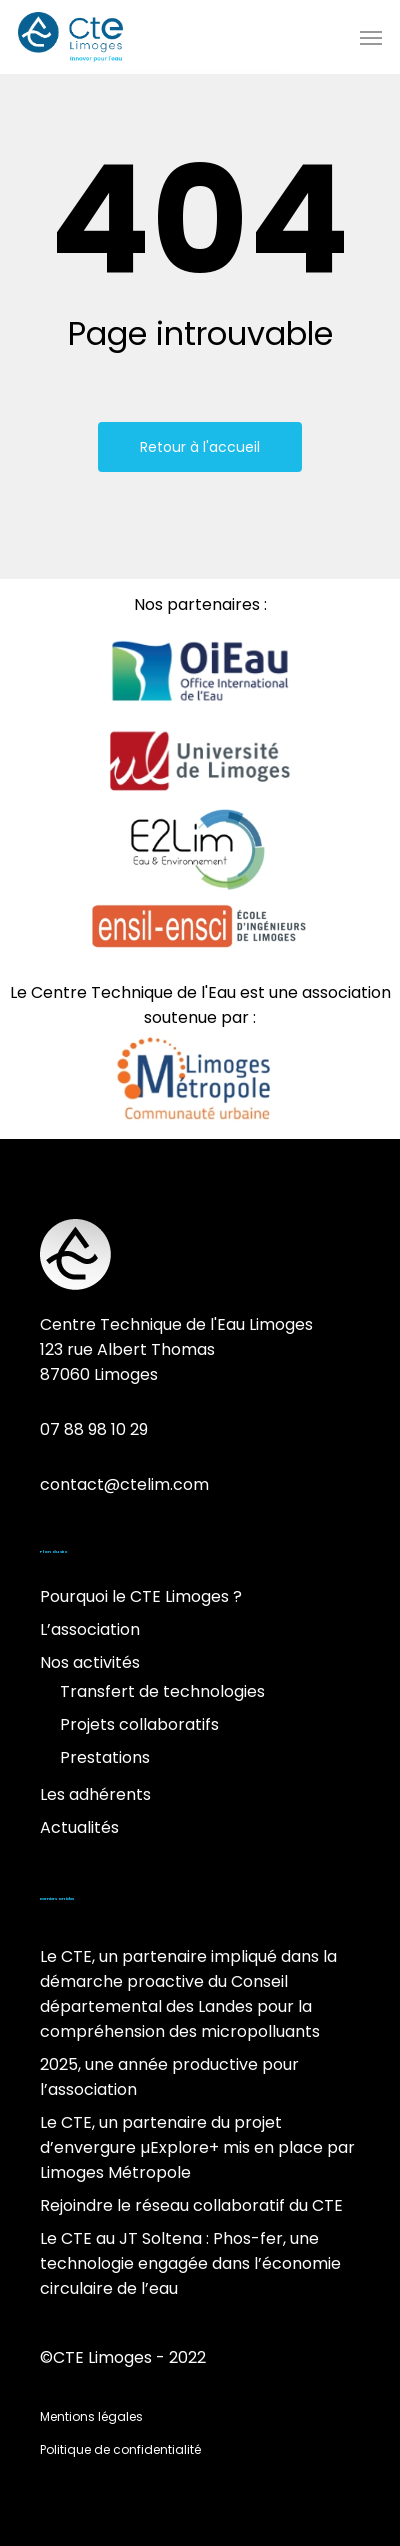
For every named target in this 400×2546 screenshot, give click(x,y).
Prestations (105, 1757)
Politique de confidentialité (120, 2449)
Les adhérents (95, 1794)
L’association (90, 1629)
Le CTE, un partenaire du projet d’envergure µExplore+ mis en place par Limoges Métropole (197, 2147)
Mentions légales (91, 2416)
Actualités (79, 1827)
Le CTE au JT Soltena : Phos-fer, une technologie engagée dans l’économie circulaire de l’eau (190, 2263)
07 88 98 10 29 (94, 1429)
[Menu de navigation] (371, 37)
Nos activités (90, 1662)
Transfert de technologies (162, 1691)
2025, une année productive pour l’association (169, 2077)
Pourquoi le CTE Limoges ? (141, 1596)
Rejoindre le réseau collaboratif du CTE (191, 2205)
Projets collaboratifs (139, 1724)
